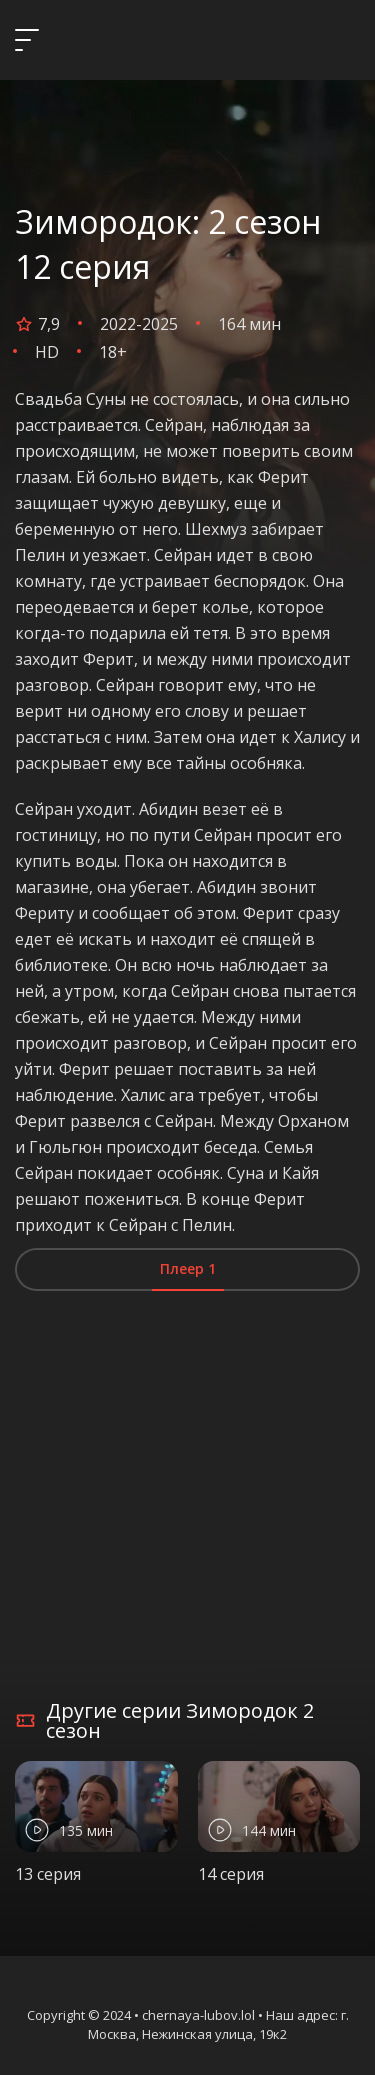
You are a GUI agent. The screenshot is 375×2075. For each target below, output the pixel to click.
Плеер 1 (188, 1268)
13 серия (48, 1874)
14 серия (231, 1874)
